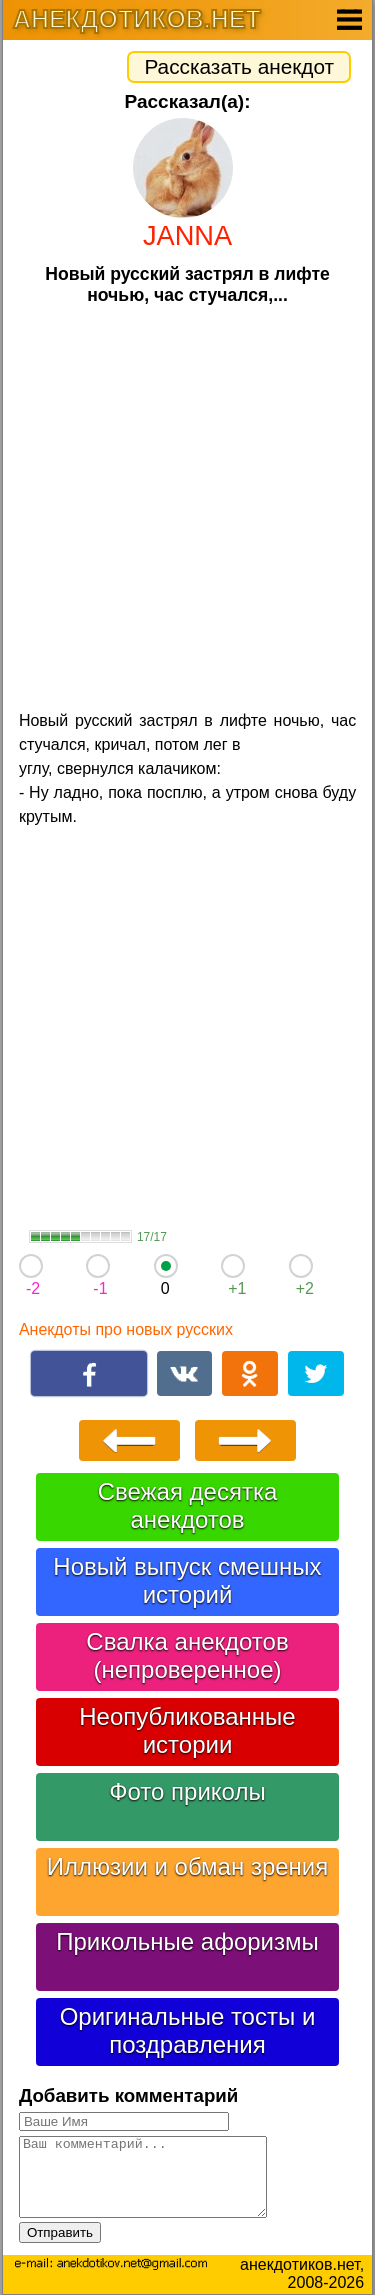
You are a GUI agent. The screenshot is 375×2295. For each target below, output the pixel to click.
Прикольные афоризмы (187, 1941)
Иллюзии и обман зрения (188, 1866)
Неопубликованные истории (187, 1730)
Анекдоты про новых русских (126, 1329)
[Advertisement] (187, 505)
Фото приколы (187, 1791)
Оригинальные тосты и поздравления (188, 2030)
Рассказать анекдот (239, 66)
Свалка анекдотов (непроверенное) (187, 1655)
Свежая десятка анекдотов (188, 1505)
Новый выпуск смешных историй (187, 1580)
